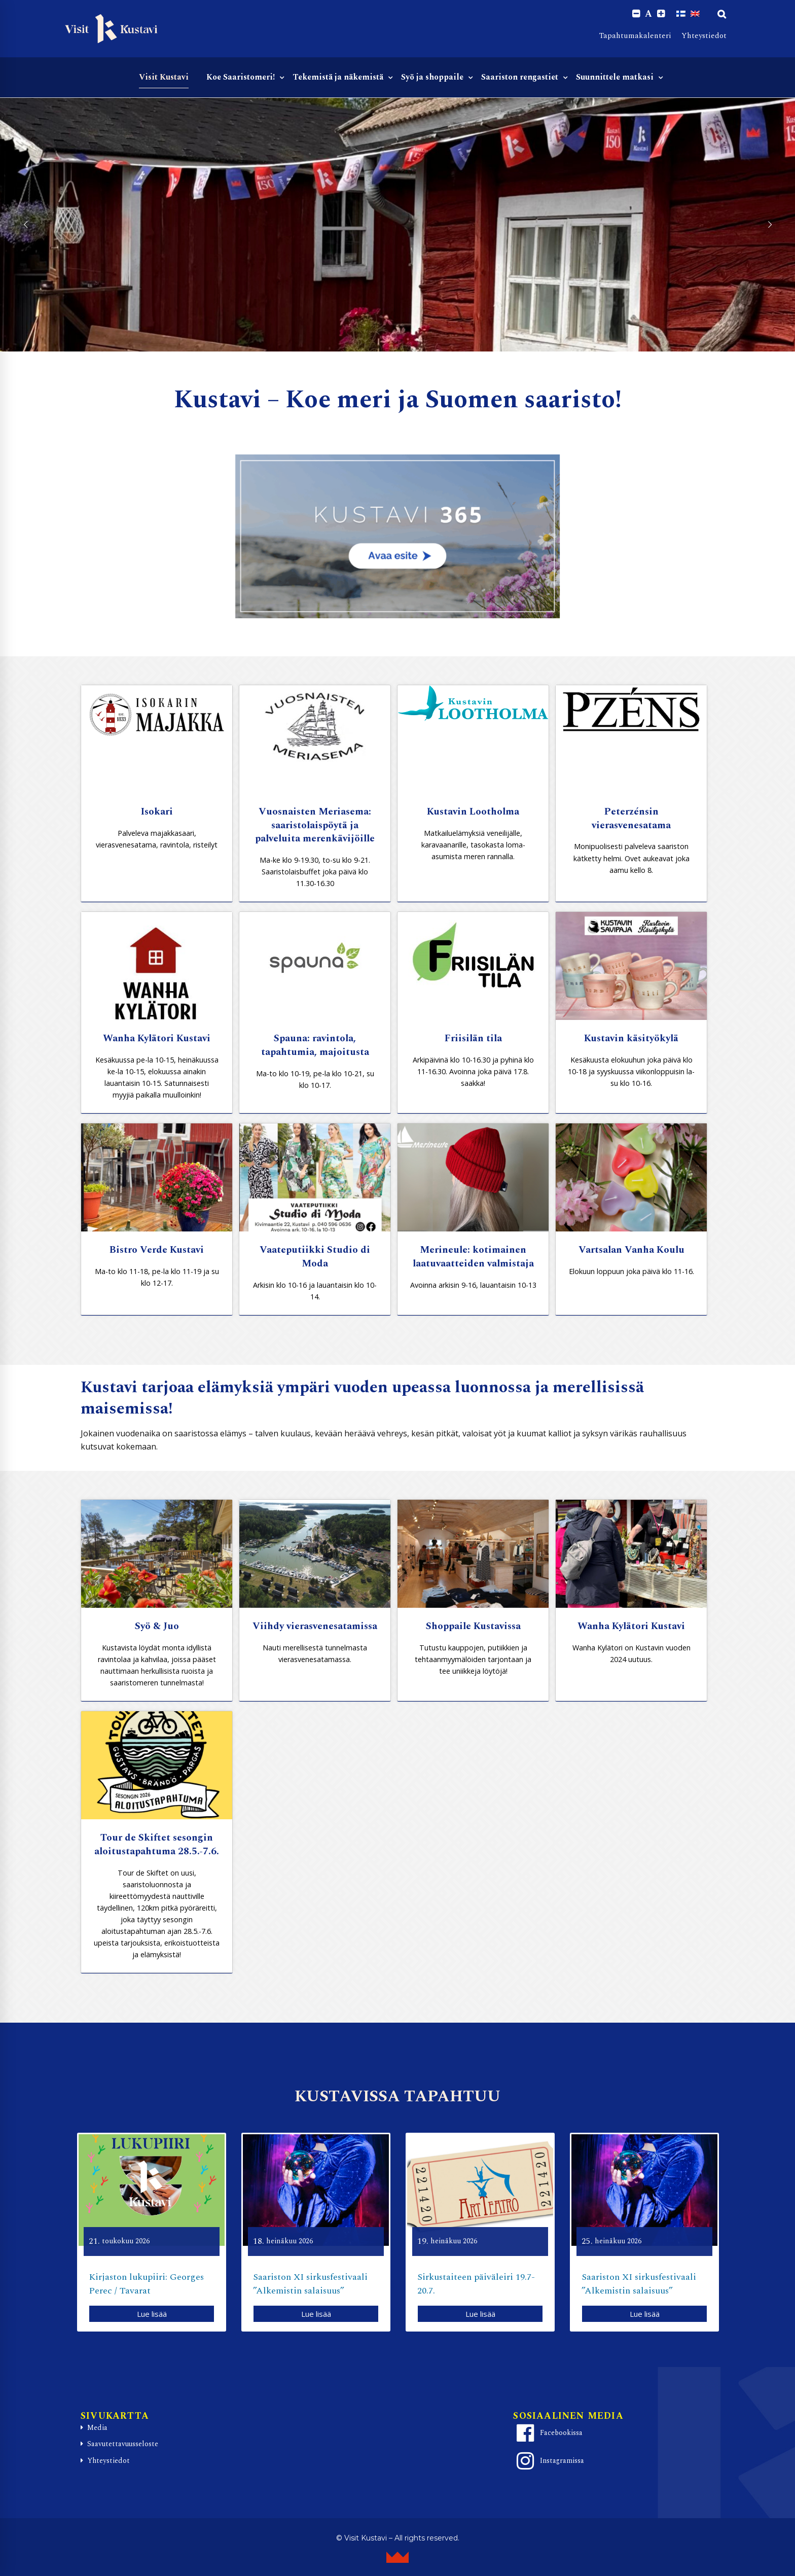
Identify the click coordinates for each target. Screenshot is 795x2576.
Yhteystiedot (704, 36)
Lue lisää (152, 2314)
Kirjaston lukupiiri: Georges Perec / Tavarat (146, 2284)
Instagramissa (549, 2461)
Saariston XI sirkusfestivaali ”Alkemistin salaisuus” (310, 2284)
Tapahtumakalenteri (635, 36)
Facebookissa (548, 2433)
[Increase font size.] (661, 14)
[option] (151, 2232)
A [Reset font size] (648, 14)
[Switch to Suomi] (681, 14)
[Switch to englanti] (695, 14)
